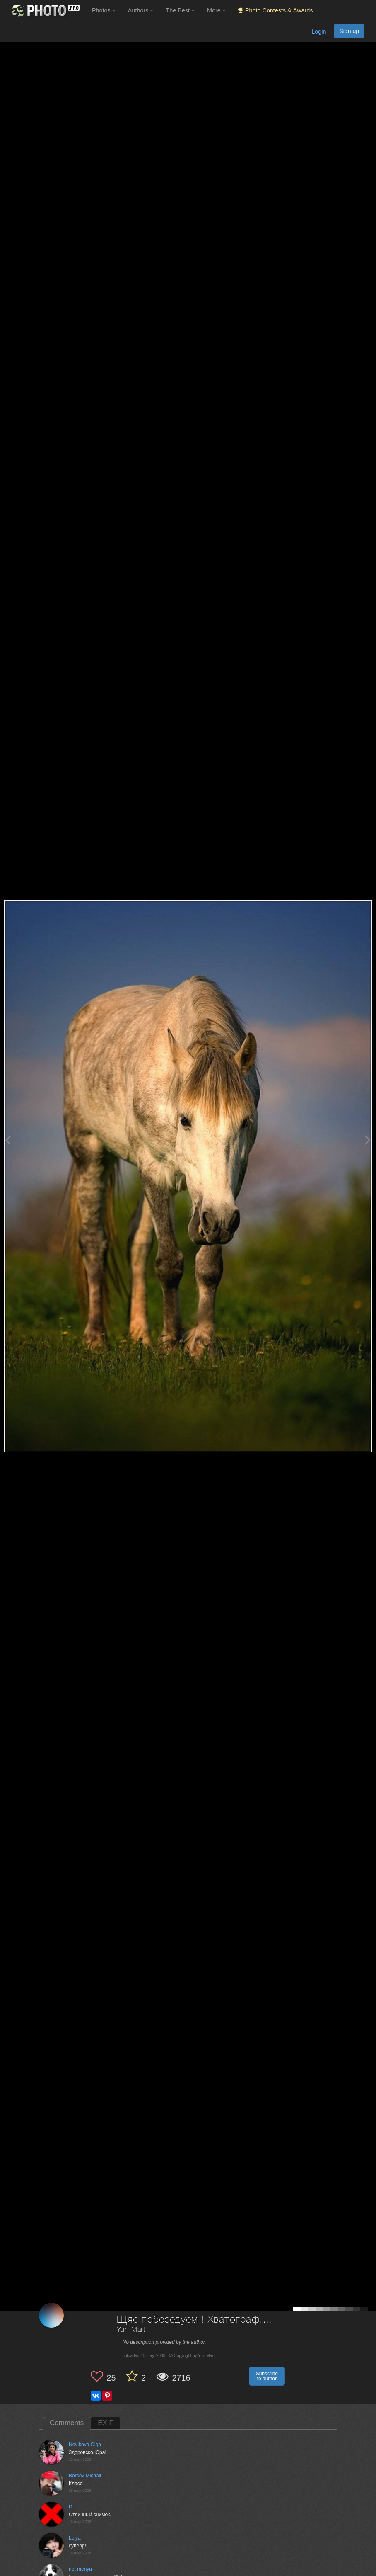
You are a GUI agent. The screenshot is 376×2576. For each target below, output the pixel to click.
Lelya (75, 2538)
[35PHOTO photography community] (45, 10)
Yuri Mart (131, 2330)
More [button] (216, 10)
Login (318, 31)
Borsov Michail (85, 2476)
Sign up (349, 31)
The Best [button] (180, 10)
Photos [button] (104, 10)
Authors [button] (141, 10)
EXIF (105, 2423)
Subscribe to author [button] (267, 2376)
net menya (80, 2569)
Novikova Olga (85, 2444)
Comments (67, 2423)
